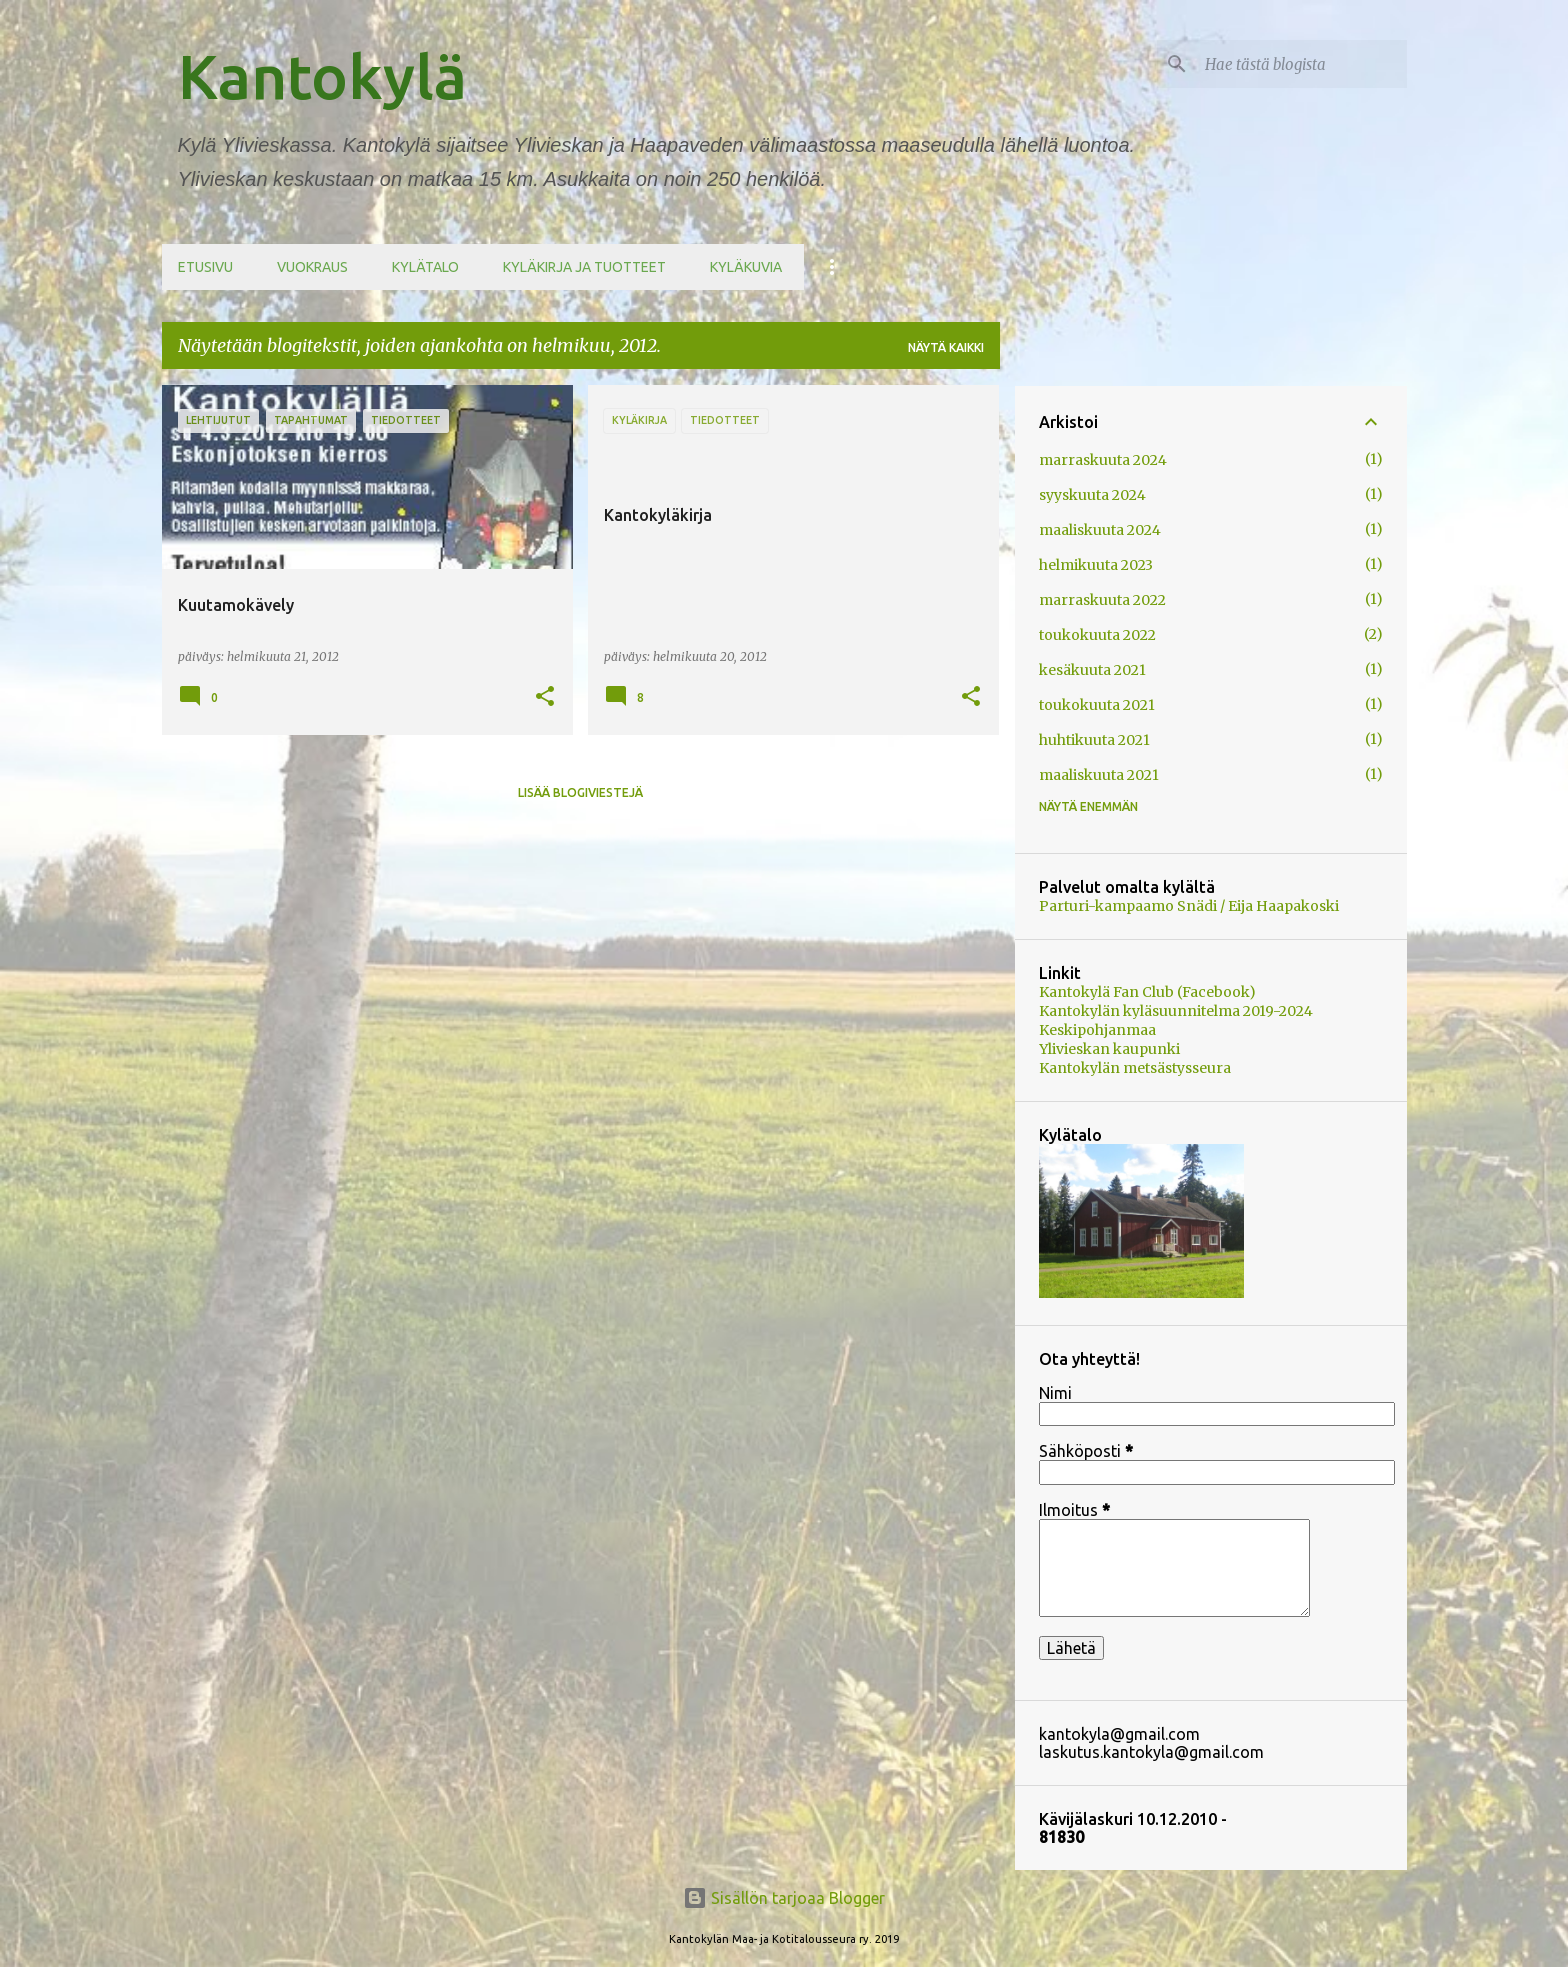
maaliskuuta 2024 (1100, 530)
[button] (545, 697)
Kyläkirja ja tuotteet (584, 267)
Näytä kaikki (946, 347)
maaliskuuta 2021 (1099, 775)
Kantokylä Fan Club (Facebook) (1147, 992)
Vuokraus (312, 267)
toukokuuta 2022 (1097, 635)
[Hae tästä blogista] (1302, 64)
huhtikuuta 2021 (1094, 740)
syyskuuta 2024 (1092, 495)
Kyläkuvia (746, 267)
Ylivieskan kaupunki (1109, 1049)
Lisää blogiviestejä (580, 792)
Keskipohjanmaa (1097, 1030)
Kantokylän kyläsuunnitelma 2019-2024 (1176, 1011)
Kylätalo (425, 267)
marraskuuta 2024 (1103, 460)
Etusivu (205, 267)
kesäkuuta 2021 (1092, 670)
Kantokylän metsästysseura (1135, 1068)
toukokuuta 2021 (1097, 705)
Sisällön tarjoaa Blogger (784, 1898)
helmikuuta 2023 (1096, 565)
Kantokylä (322, 76)
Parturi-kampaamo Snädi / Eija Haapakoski (1189, 906)
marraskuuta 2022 (1102, 600)
